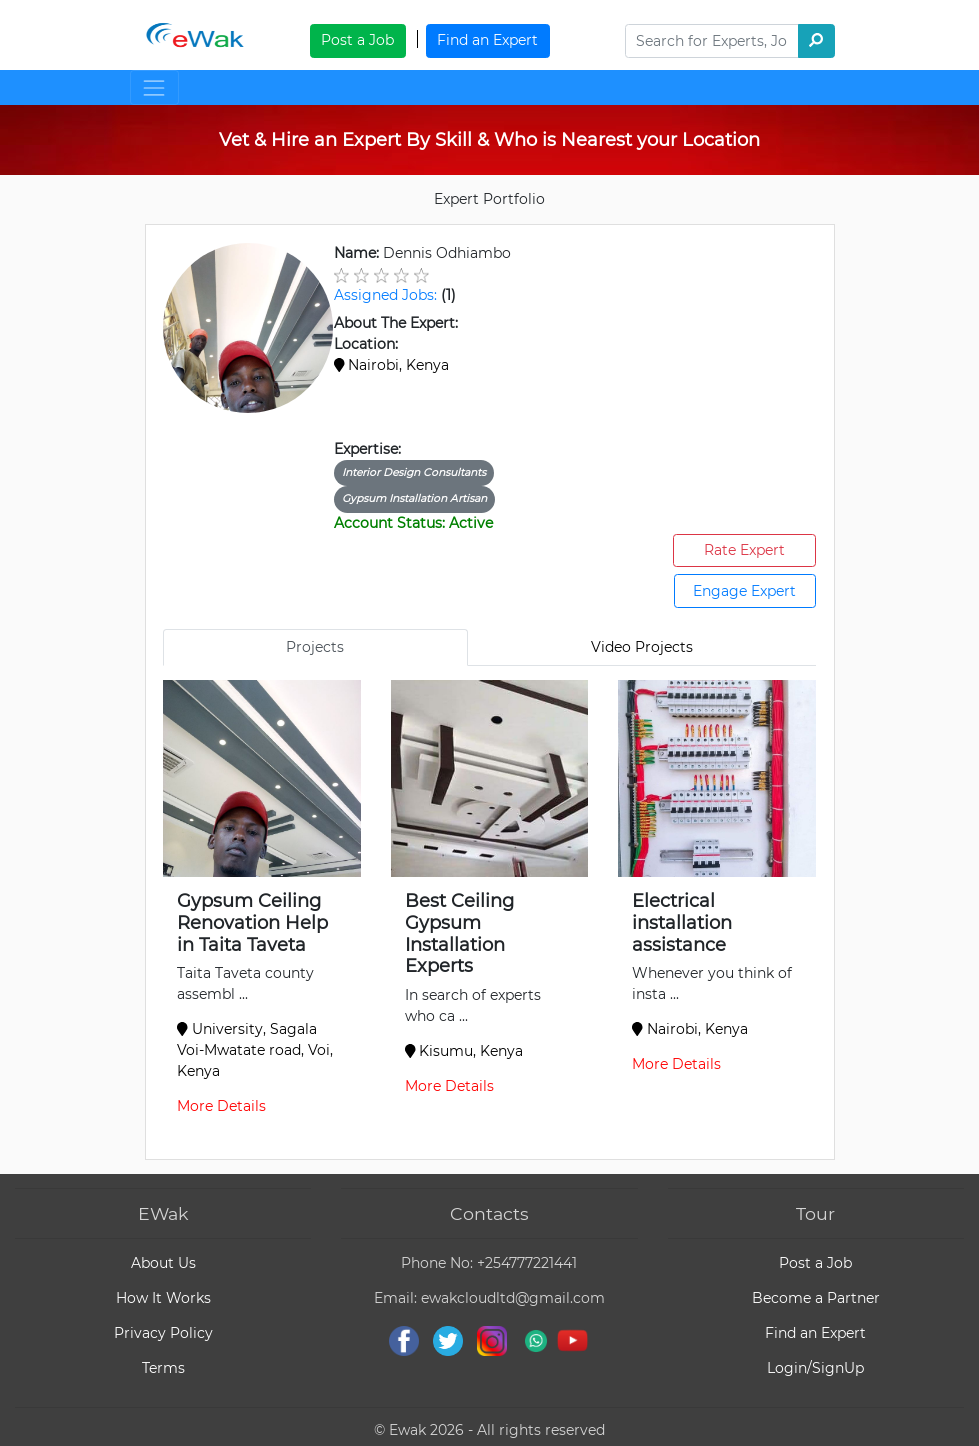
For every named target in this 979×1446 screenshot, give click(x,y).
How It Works (163, 1298)
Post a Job (357, 40)
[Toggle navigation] (154, 87)
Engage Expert (744, 591)
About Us (163, 1263)
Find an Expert (487, 40)
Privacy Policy (163, 1333)
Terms (163, 1368)
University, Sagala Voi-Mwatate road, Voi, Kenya (255, 1050)
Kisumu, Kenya (464, 1051)
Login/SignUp (815, 1368)
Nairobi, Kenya (392, 365)
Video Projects (642, 647)
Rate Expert (744, 550)
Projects (315, 647)
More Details (221, 1106)
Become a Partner (816, 1298)
